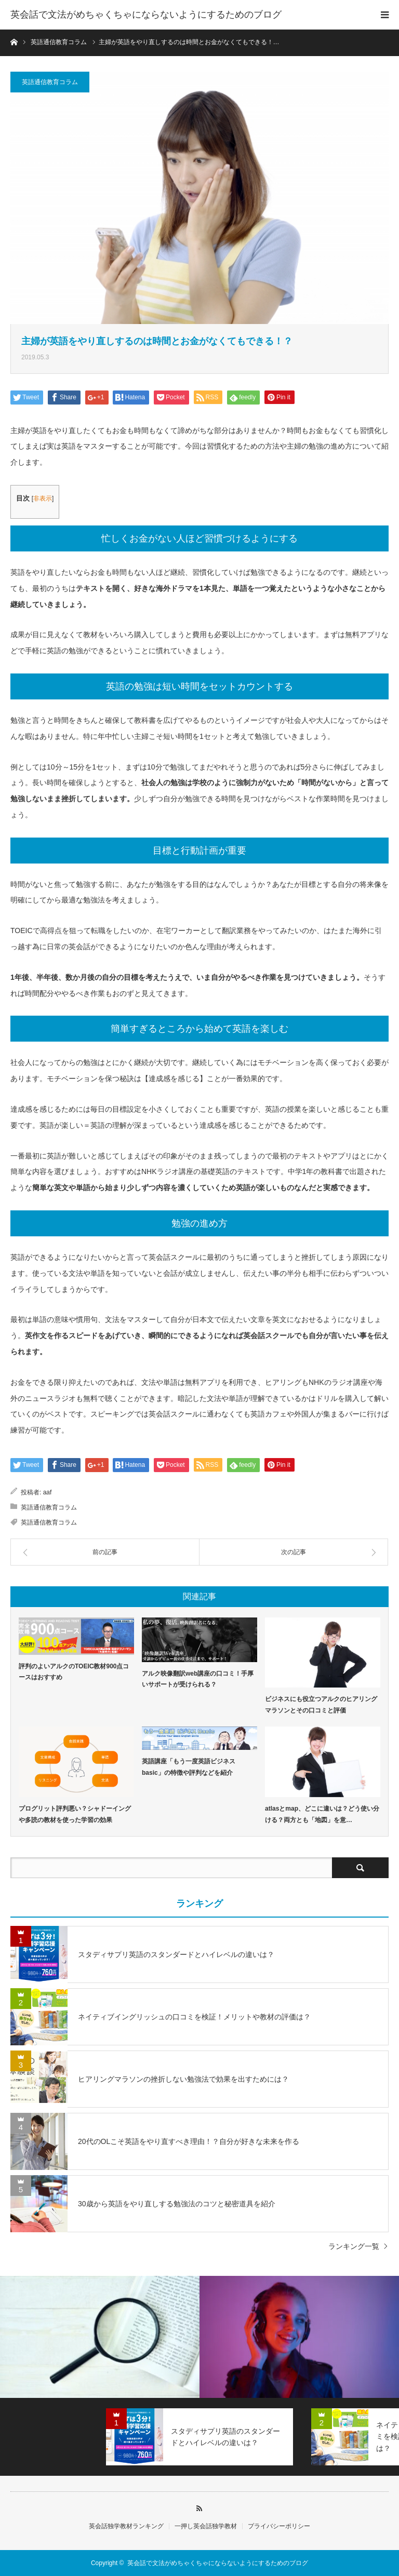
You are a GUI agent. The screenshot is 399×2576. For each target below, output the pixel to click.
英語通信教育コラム (50, 82)
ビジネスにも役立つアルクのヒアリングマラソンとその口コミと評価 (321, 1704)
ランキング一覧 (353, 2246)
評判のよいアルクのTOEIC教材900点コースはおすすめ (74, 1672)
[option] (100, 2337)
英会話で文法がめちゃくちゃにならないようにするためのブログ (146, 14)
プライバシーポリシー (279, 2526)
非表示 (42, 498)
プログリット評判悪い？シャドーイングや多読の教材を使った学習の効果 (75, 1814)
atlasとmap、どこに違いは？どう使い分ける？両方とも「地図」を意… (322, 1814)
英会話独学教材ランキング (126, 2526)
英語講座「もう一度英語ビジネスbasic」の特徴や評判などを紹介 (188, 1767)
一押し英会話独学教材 (206, 2526)
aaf (47, 1492)
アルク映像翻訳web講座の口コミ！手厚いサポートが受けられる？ (198, 1679)
